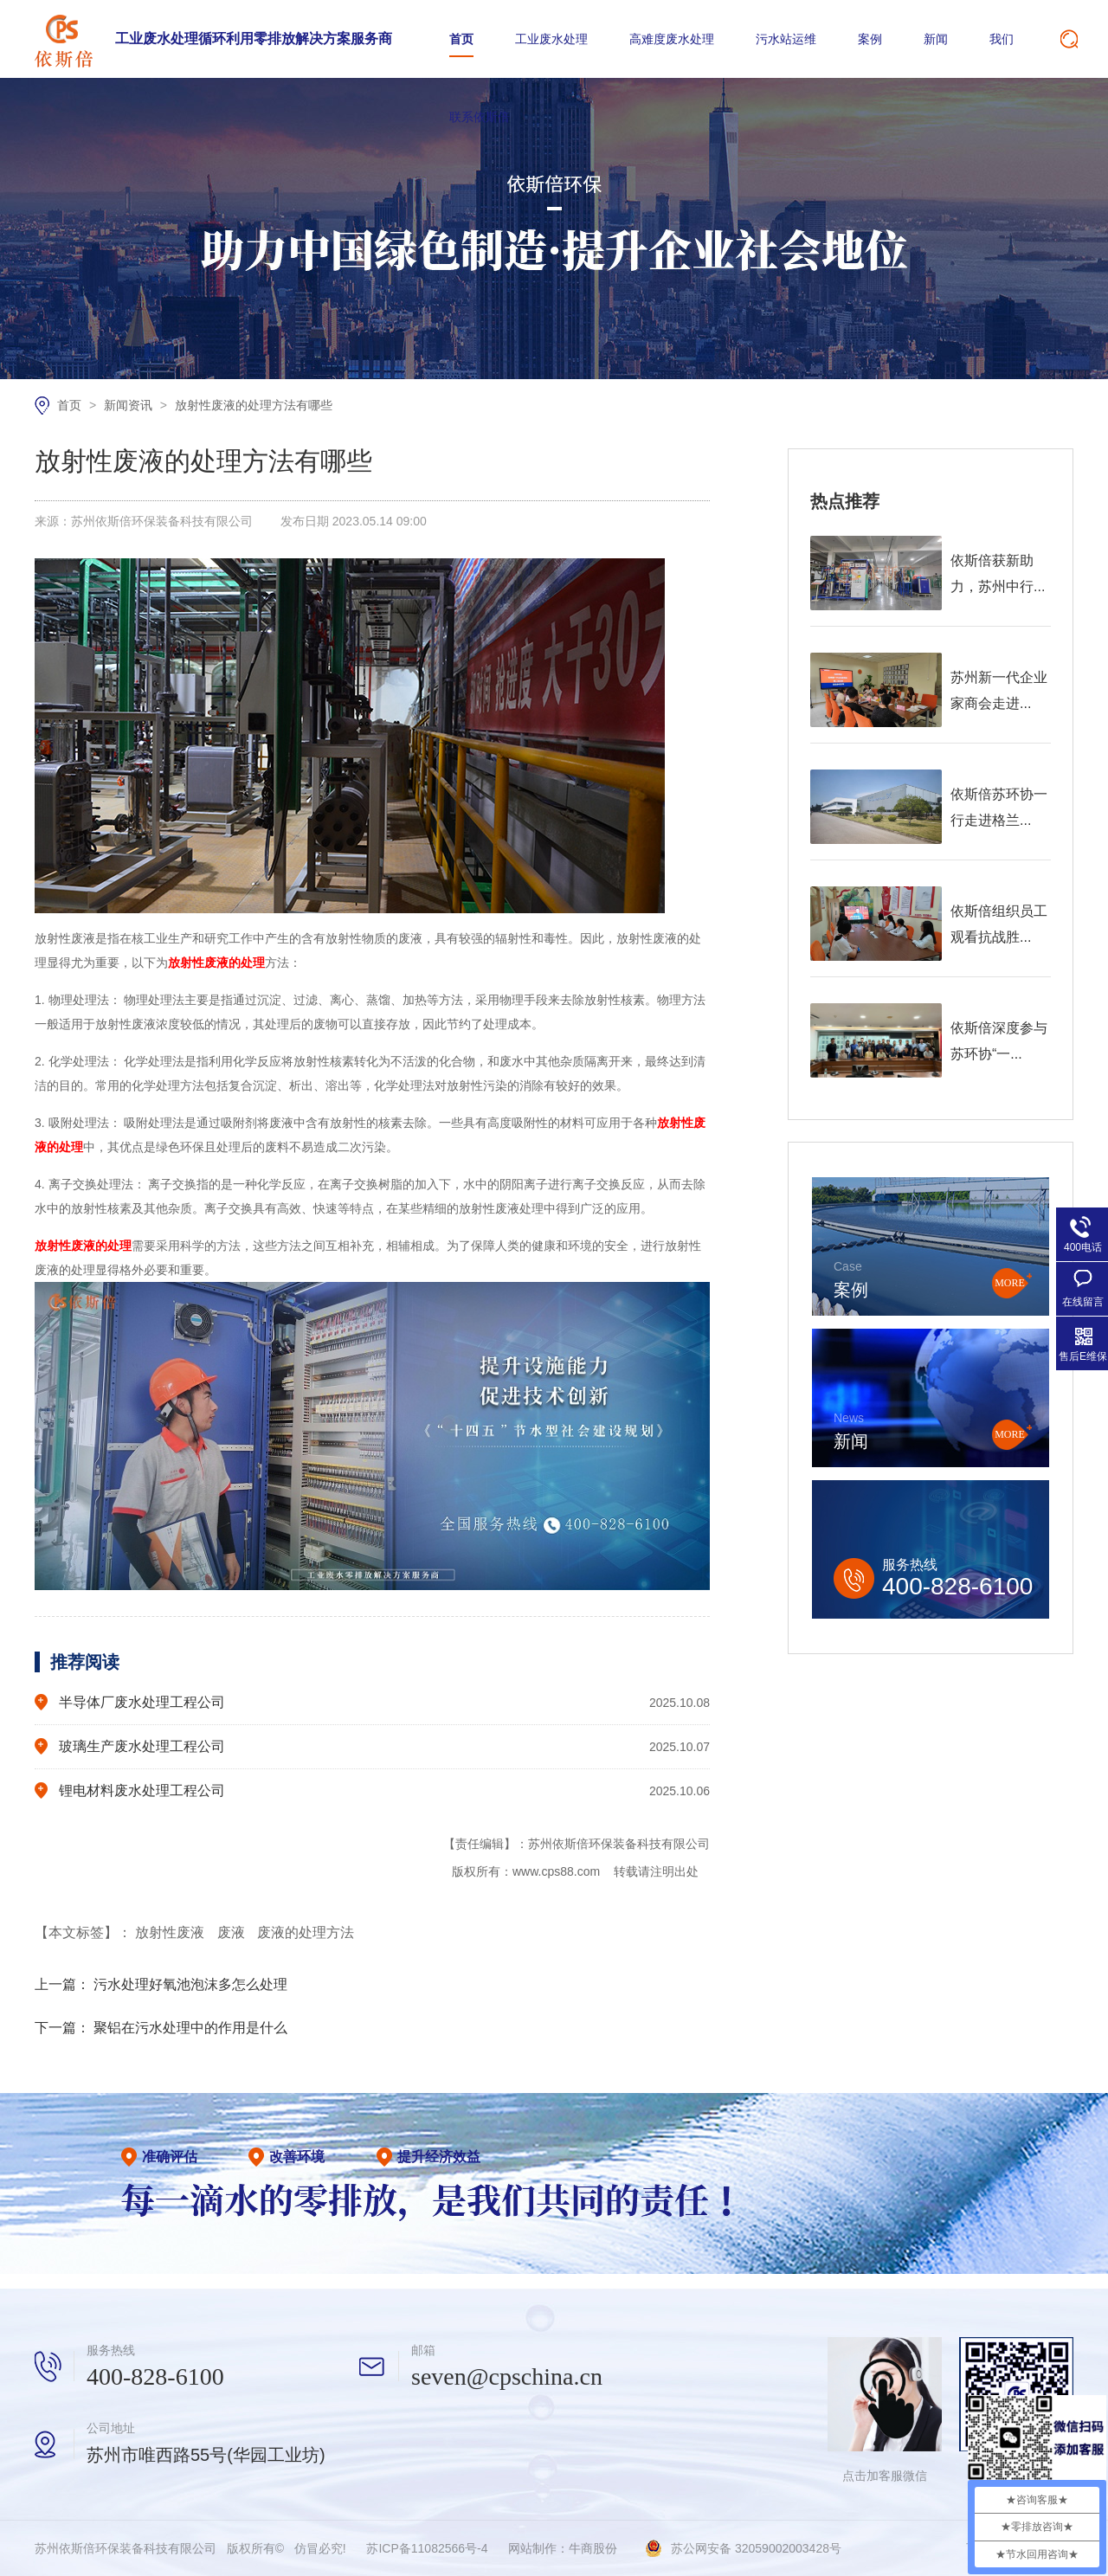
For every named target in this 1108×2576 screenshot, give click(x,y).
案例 (870, 39)
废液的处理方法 (305, 1932)
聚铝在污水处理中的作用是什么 (190, 2027)
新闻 (936, 39)
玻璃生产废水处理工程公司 (142, 1746)
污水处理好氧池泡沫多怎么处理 (190, 1984)
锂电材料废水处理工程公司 (142, 1790)
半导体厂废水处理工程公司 (142, 1702)
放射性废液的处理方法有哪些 (253, 405)
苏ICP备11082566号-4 (426, 2548)
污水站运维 (786, 39)
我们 (1001, 39)
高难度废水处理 (671, 39)
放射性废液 (171, 1932)
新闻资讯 (130, 405)
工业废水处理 (551, 39)
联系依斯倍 (479, 117)
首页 (461, 39)
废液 (232, 1932)
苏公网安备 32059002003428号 (756, 2548)
